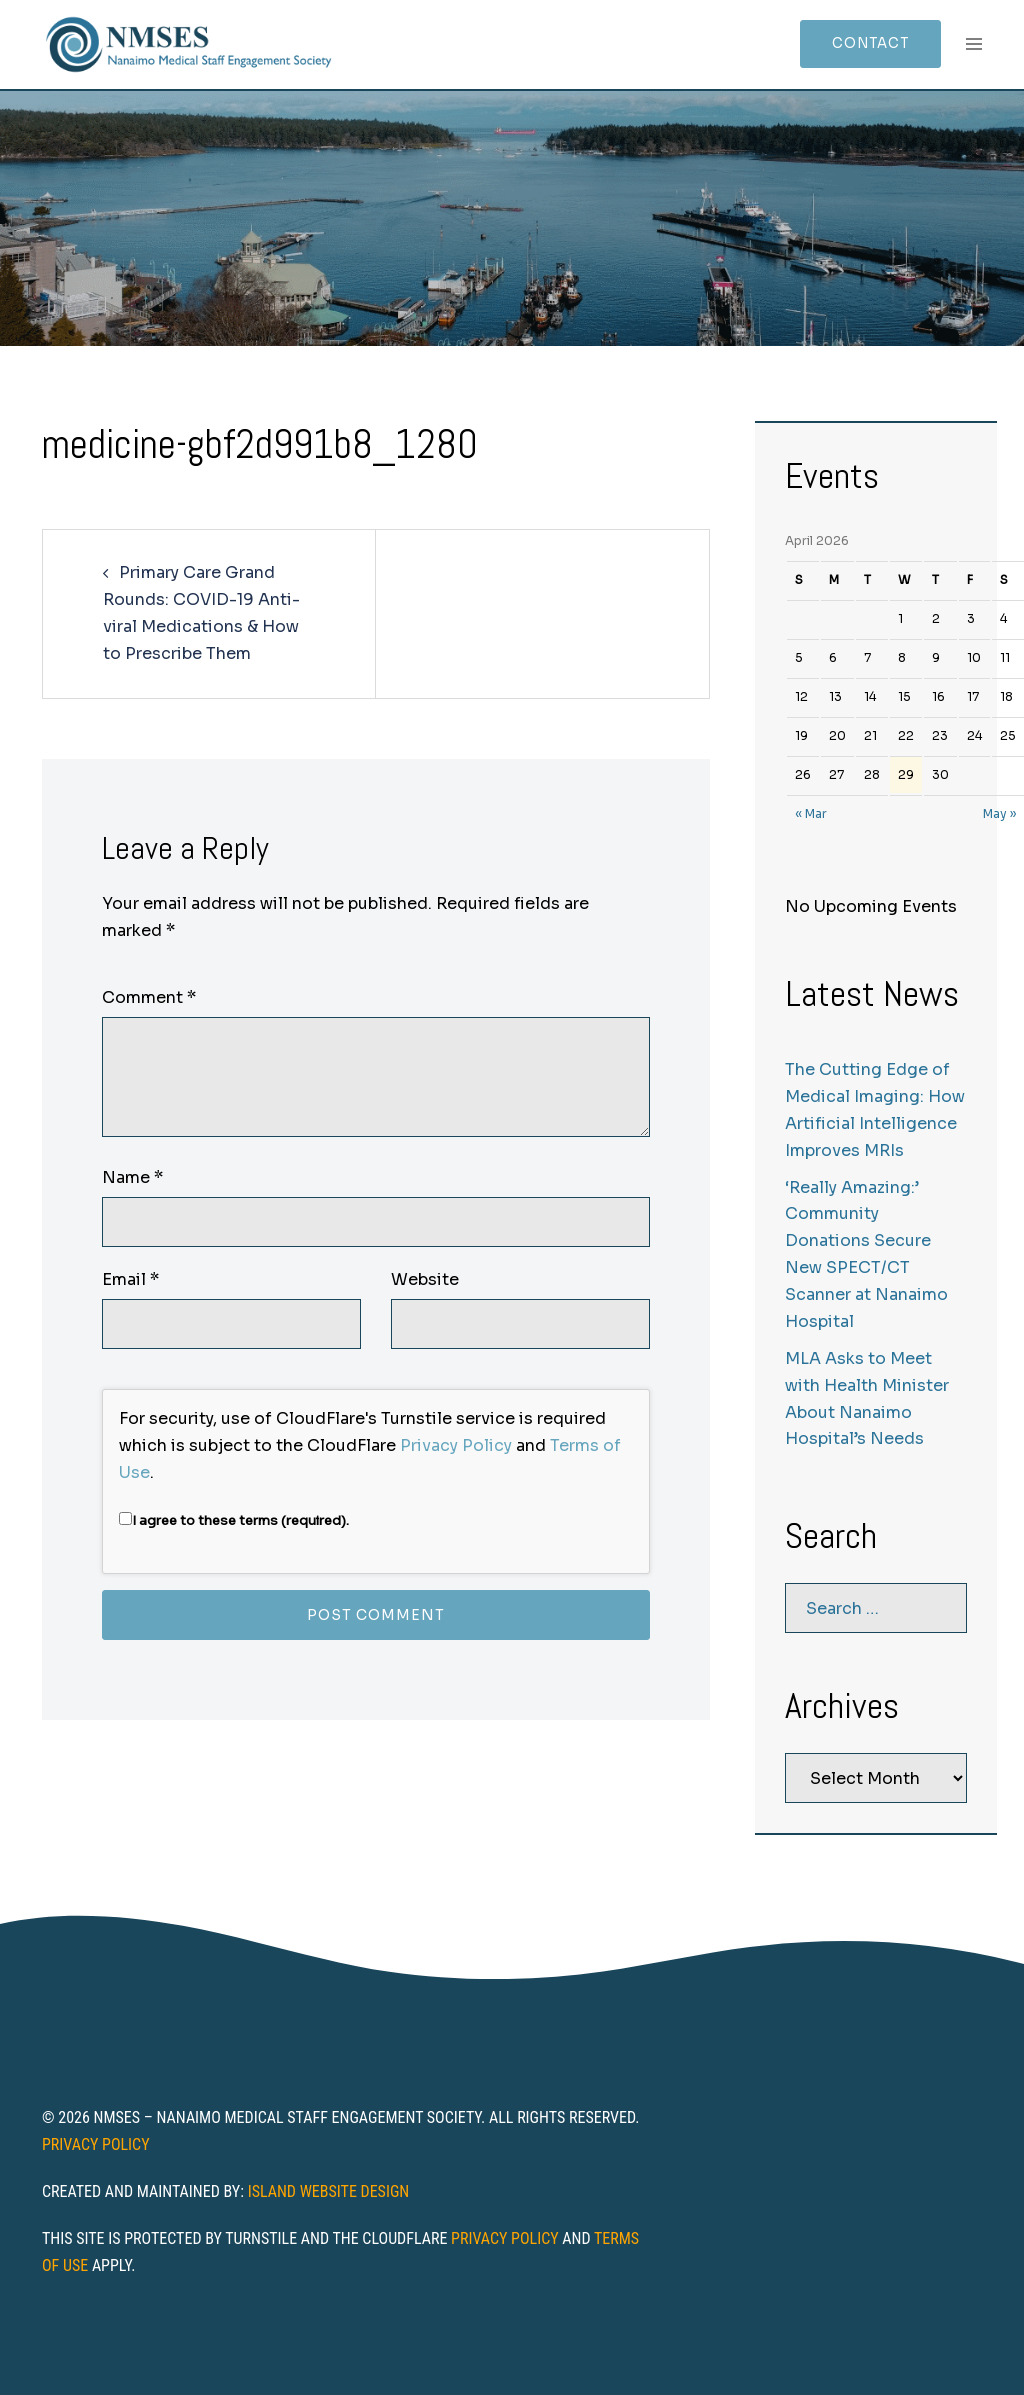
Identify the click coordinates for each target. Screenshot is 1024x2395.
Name (132, 1177)
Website (425, 1279)
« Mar (811, 813)
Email (130, 1279)
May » (999, 813)
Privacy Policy (456, 1445)
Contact (864, 44)
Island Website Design (329, 2191)
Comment (149, 997)
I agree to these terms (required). (234, 1520)
